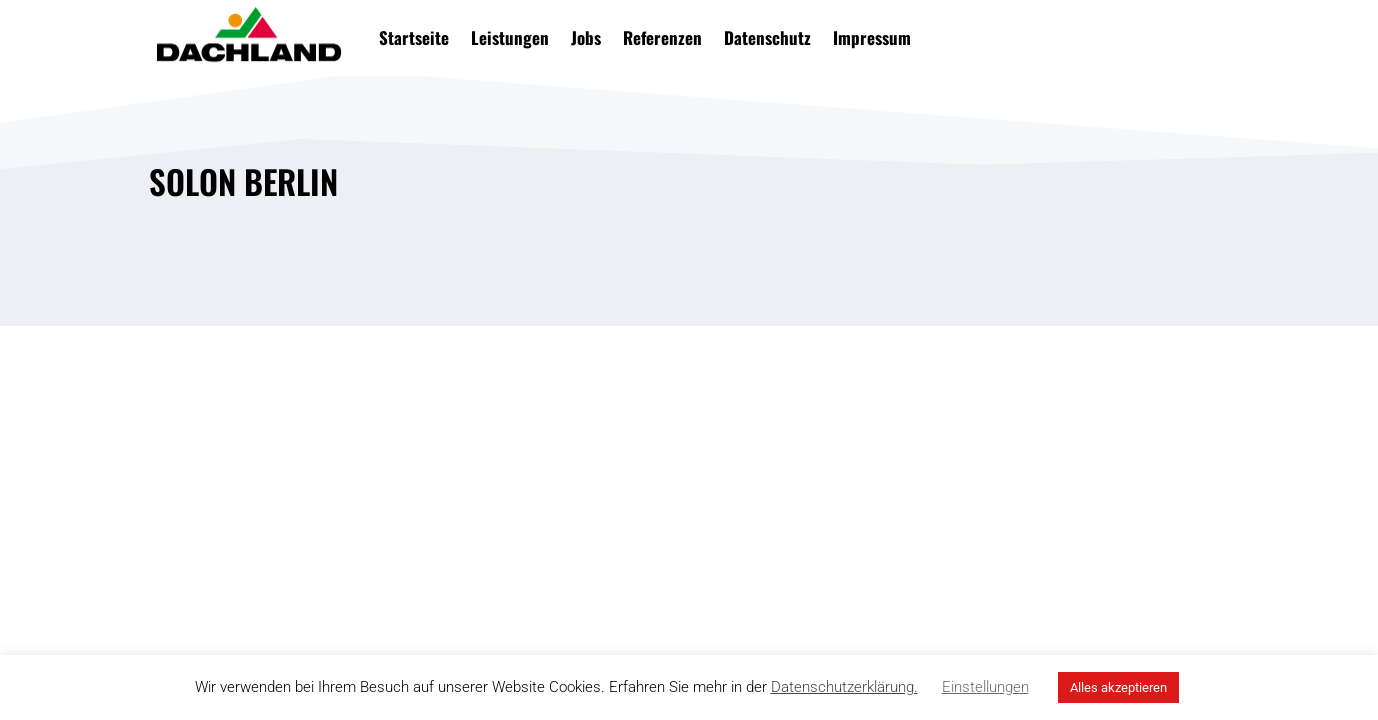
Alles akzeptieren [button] (1118, 687)
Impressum (872, 37)
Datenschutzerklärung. (844, 687)
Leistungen (510, 37)
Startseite (414, 37)
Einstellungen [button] (985, 687)
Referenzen (662, 37)
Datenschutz (767, 37)
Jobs (586, 37)
